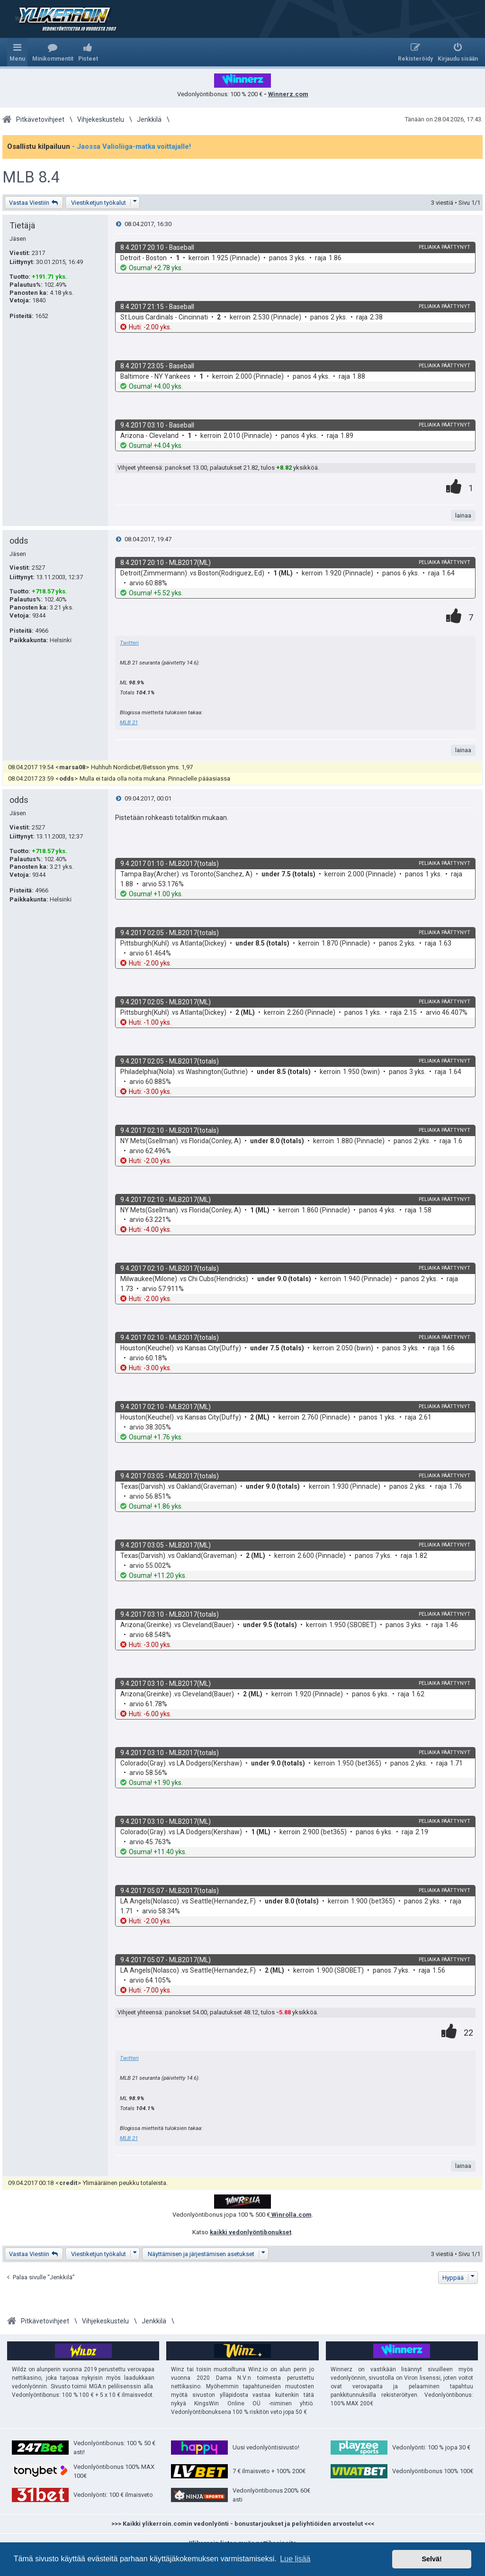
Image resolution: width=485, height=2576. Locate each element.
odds (18, 541)
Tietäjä (22, 225)
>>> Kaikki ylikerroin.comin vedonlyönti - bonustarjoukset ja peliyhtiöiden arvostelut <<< (242, 2523)
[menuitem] (52, 52)
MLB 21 (129, 722)
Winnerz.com (288, 94)
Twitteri (129, 642)
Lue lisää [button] (295, 2559)
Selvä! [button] (431, 2559)
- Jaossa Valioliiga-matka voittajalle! (131, 146)
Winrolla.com (291, 2214)
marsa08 (72, 767)
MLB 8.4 (31, 177)
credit (68, 2182)
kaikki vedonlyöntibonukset (250, 2232)
